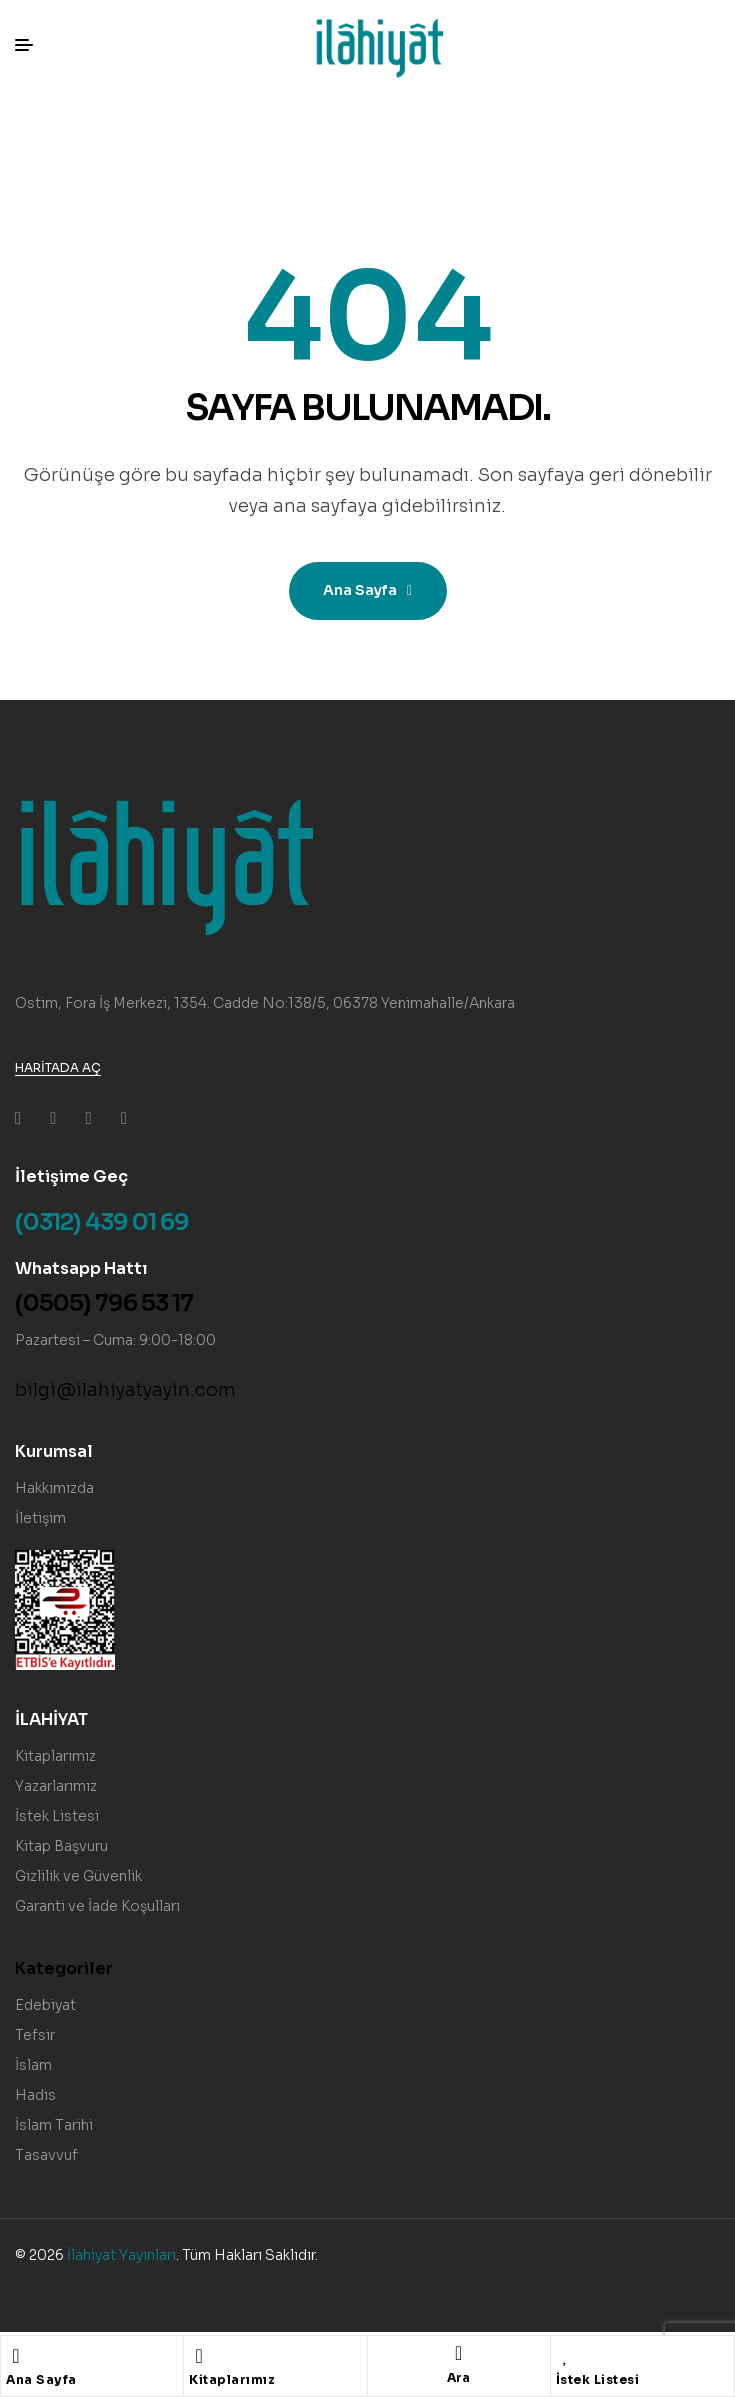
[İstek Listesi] (566, 2356)
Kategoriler (64, 1968)
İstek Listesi (598, 2379)
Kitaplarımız (232, 2379)
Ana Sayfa (41, 2379)
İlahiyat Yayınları (121, 2255)
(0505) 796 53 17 (104, 1303)
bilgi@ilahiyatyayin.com (125, 1390)
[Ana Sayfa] (16, 2356)
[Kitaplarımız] (199, 2356)
